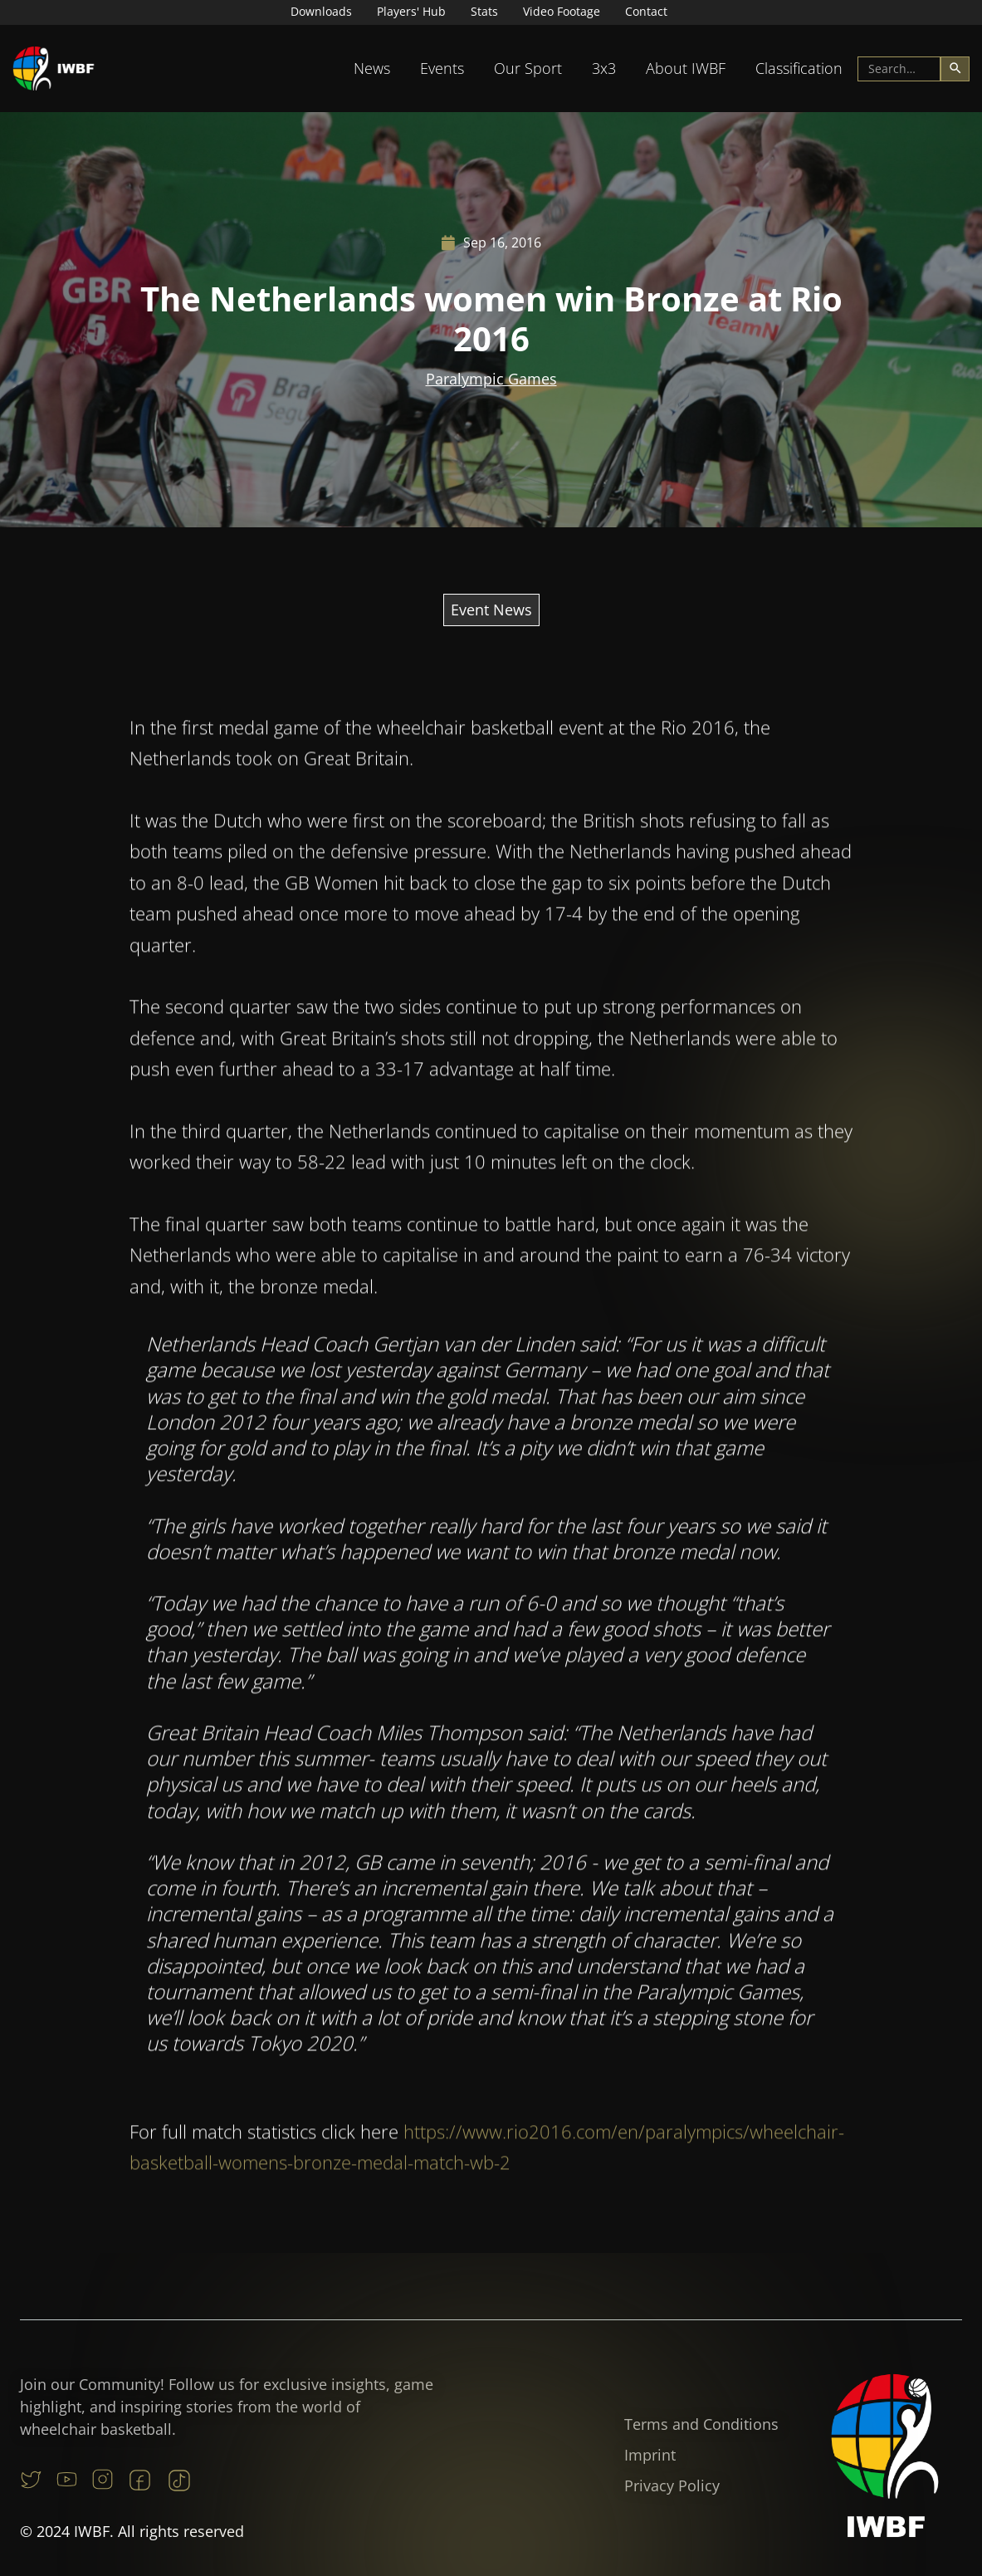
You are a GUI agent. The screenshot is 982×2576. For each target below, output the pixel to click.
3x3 (604, 68)
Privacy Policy (672, 2485)
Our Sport (528, 68)
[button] (372, 68)
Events (442, 68)
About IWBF (686, 68)
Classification (799, 68)
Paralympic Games (491, 379)
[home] (53, 69)
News (372, 68)
